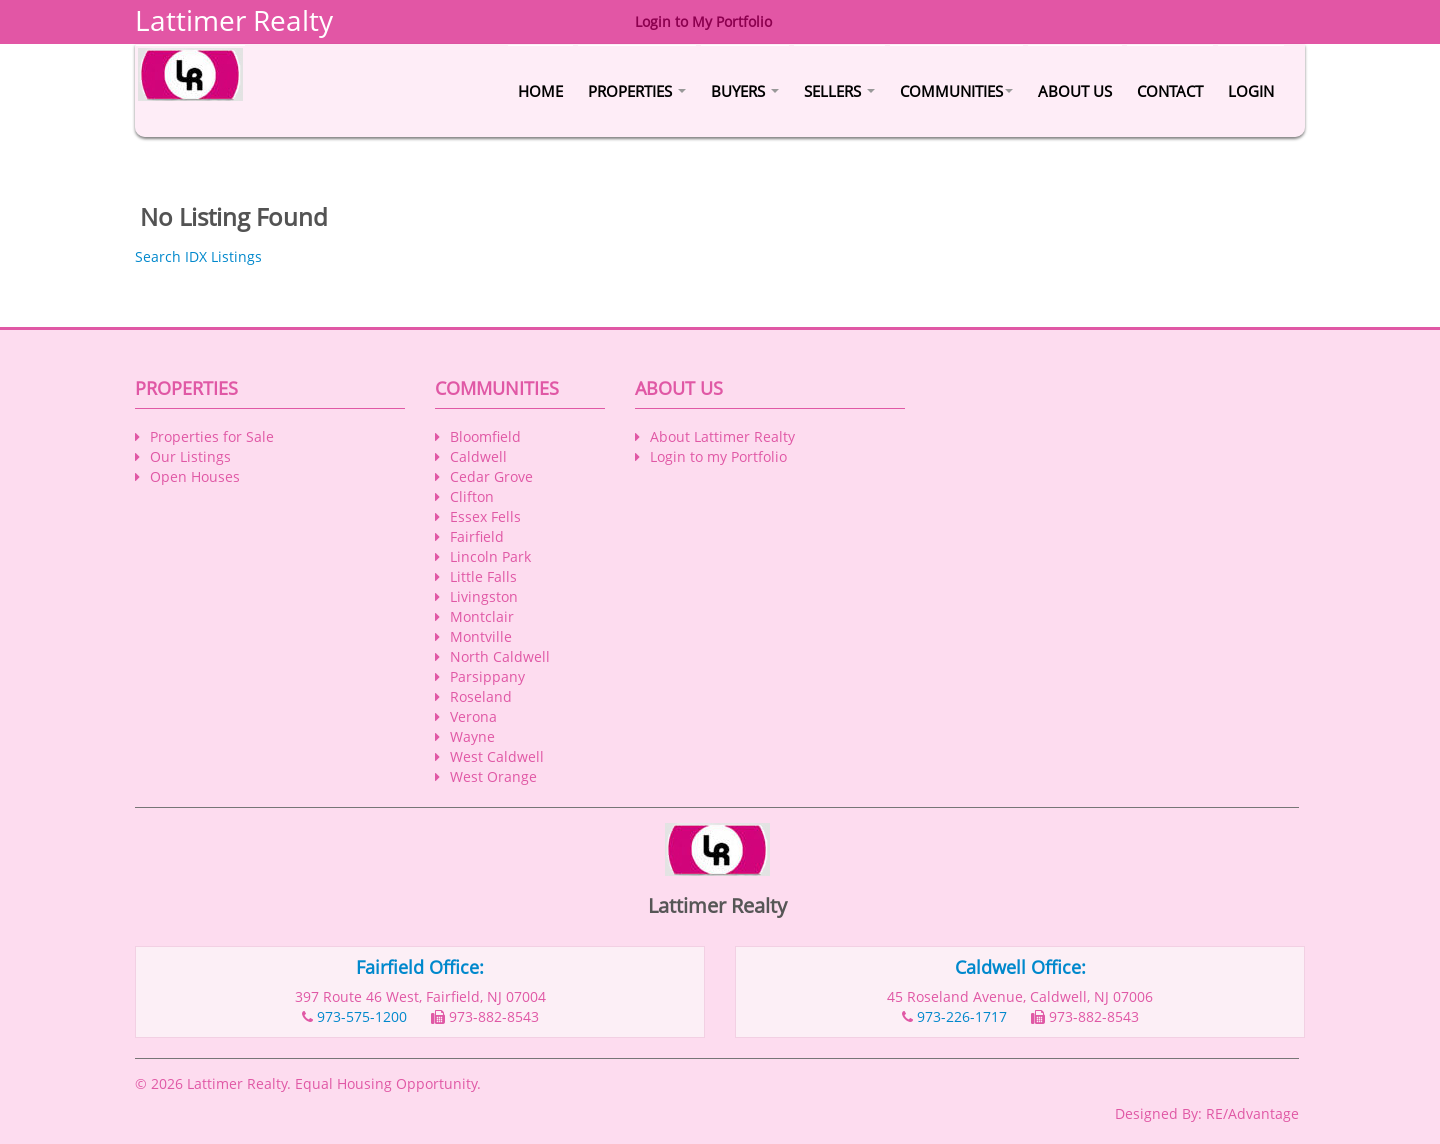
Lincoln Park (490, 556)
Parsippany (487, 676)
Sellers (839, 91)
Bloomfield (485, 436)
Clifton (472, 496)
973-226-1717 (962, 1016)
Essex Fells (485, 516)
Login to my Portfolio (718, 456)
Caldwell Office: (1020, 967)
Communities (956, 91)
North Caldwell (500, 656)
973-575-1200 (362, 1016)
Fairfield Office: (420, 967)
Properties (637, 91)
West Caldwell (497, 756)
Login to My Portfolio (703, 21)
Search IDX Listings (198, 256)
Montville (481, 636)
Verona (473, 716)
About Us (1075, 91)
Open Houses (195, 476)
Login (1251, 91)
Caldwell (478, 456)
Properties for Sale (212, 436)
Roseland (481, 696)
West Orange (493, 776)
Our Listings (190, 456)
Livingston (484, 596)
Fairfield (477, 536)
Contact (1170, 91)
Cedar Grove (491, 476)
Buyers (745, 91)
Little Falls (483, 576)
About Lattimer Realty (722, 436)
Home (540, 91)
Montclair (482, 616)
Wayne (472, 736)
